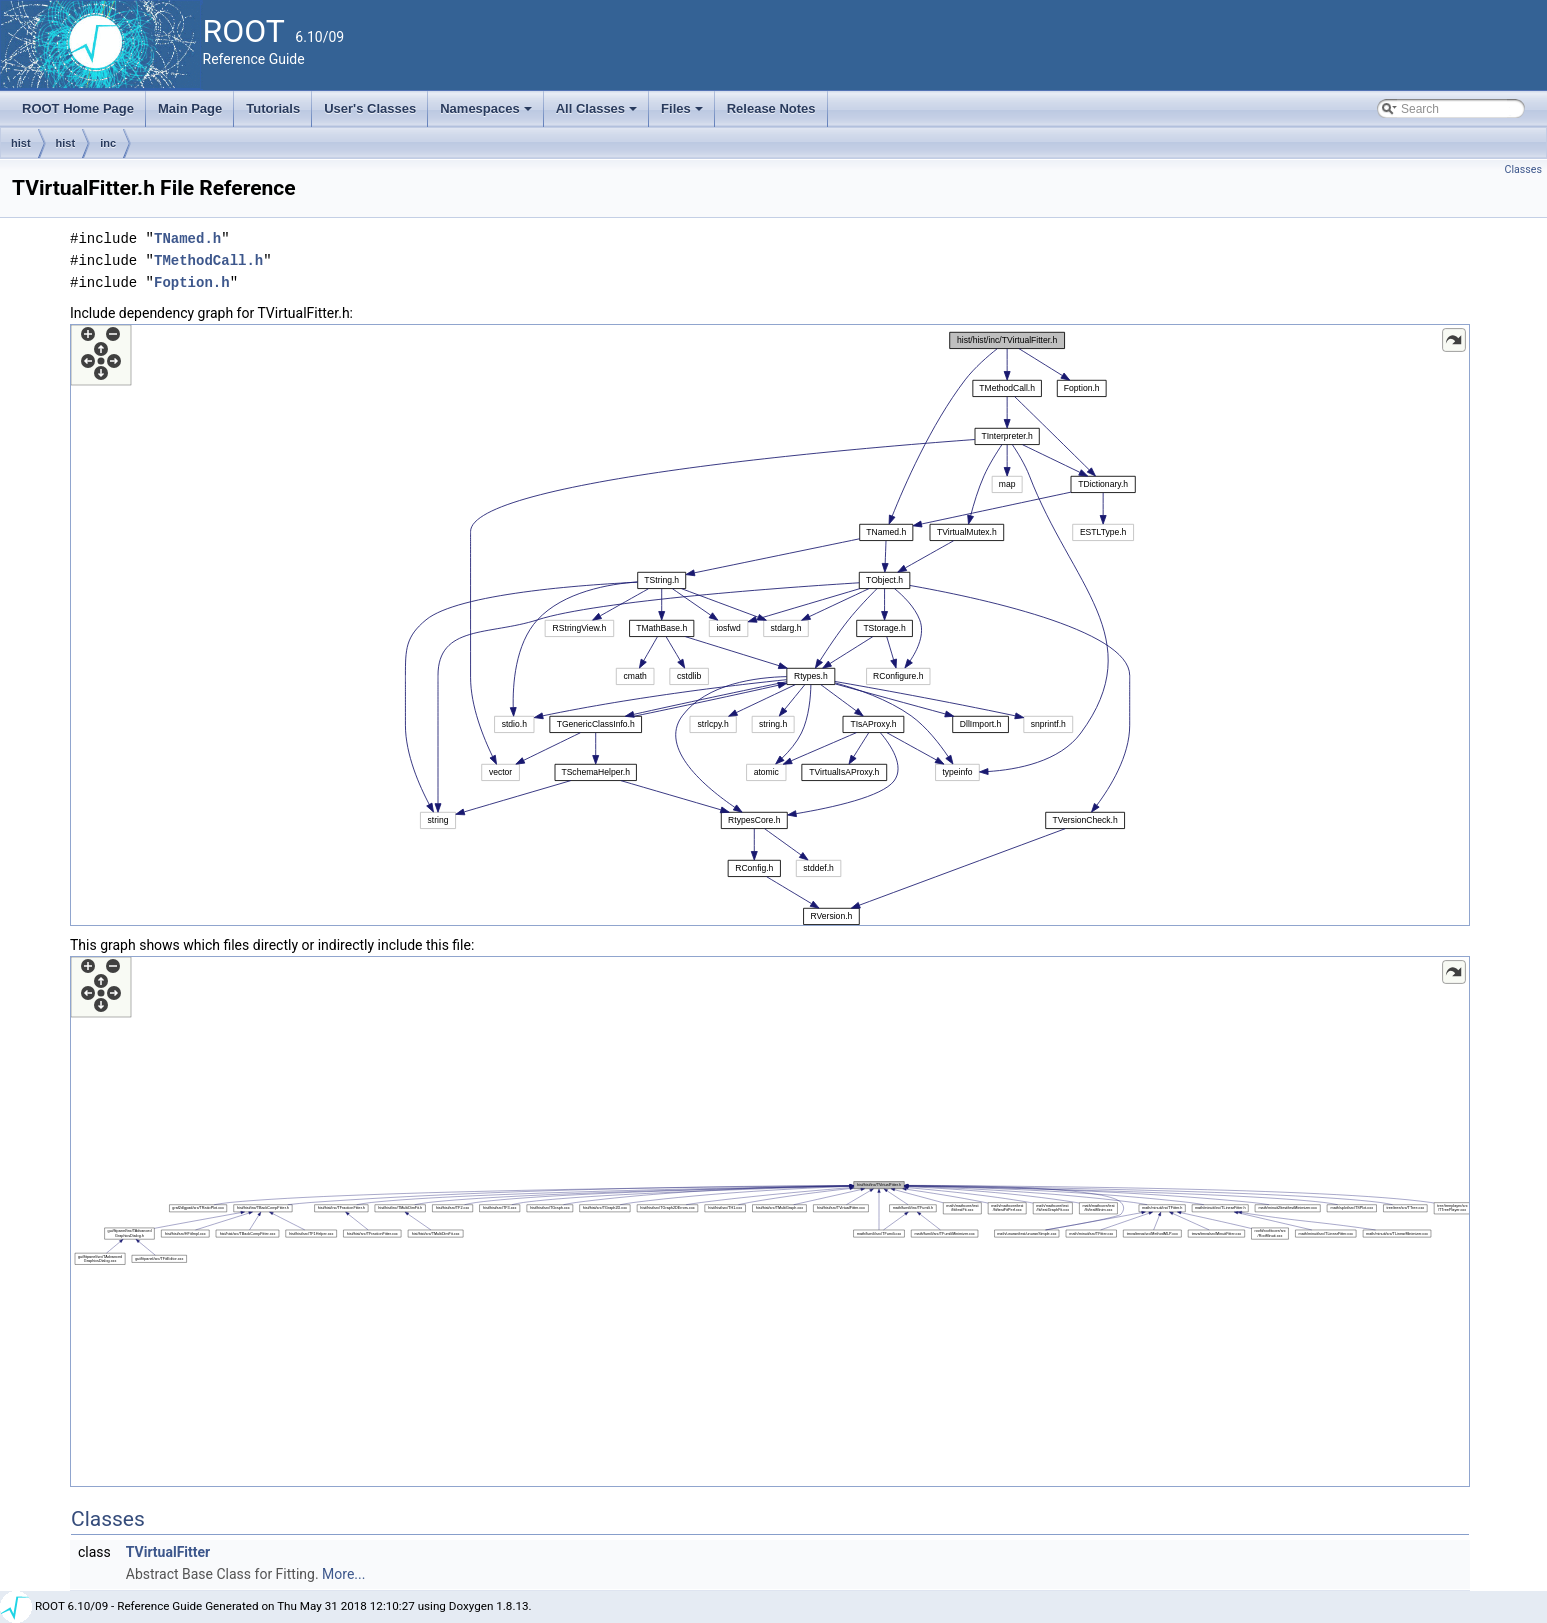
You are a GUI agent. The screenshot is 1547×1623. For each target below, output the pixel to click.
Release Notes (771, 108)
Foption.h (192, 282)
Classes (1523, 169)
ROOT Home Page (78, 108)
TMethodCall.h (208, 260)
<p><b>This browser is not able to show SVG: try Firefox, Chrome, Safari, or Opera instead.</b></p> (770, 625)
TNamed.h (187, 238)
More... (343, 1574)
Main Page (190, 108)
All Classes (598, 114)
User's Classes (370, 108)
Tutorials (273, 108)
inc (108, 143)
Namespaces (487, 114)
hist (21, 143)
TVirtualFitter (168, 1552)
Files (683, 114)
